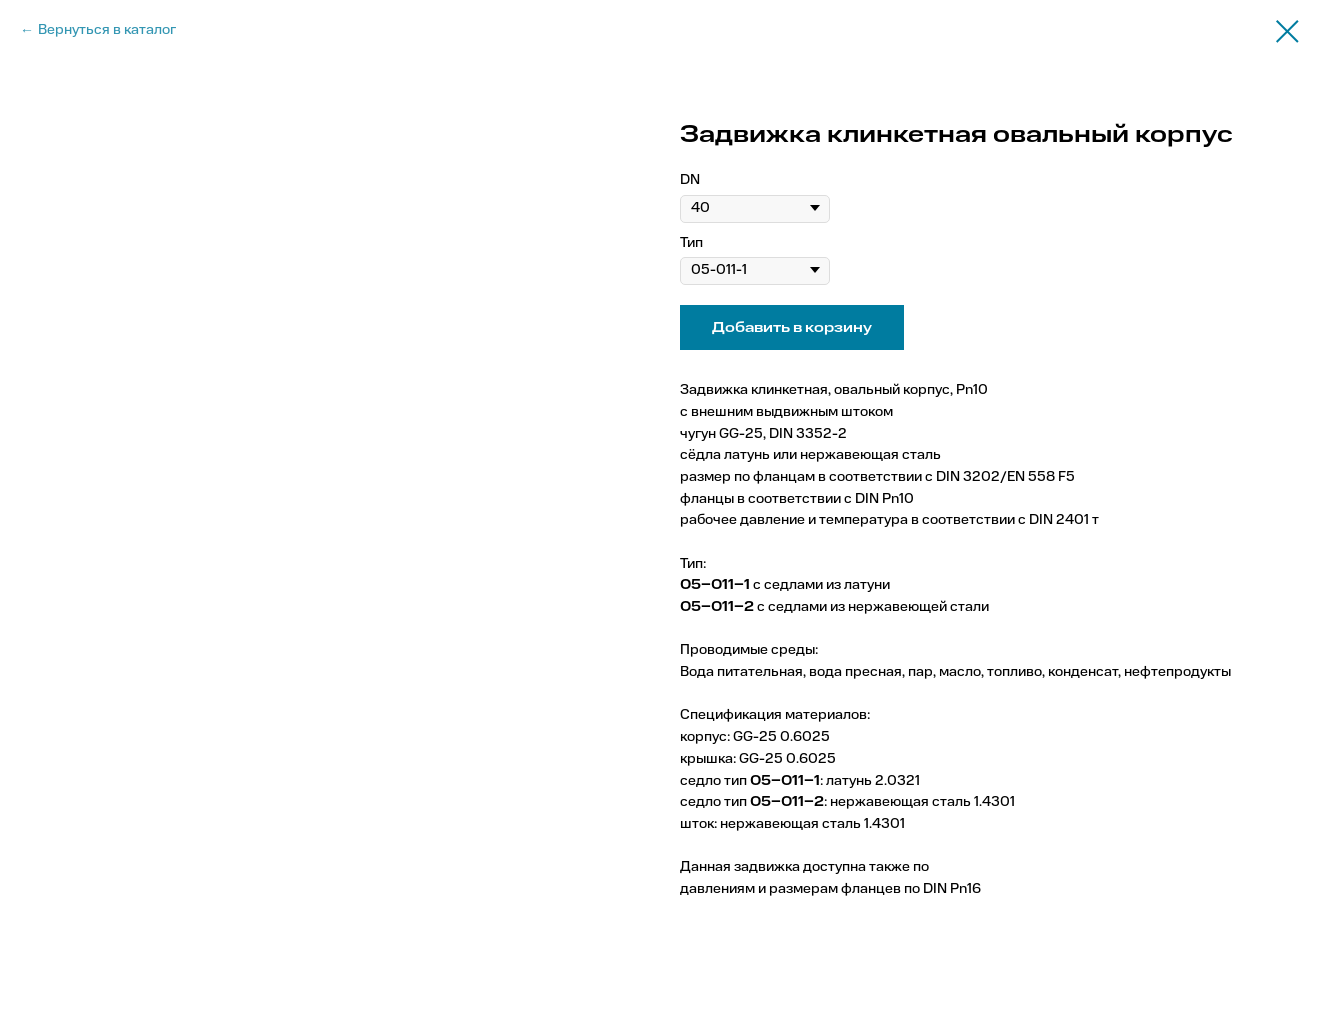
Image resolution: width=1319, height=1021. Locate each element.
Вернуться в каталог (107, 30)
